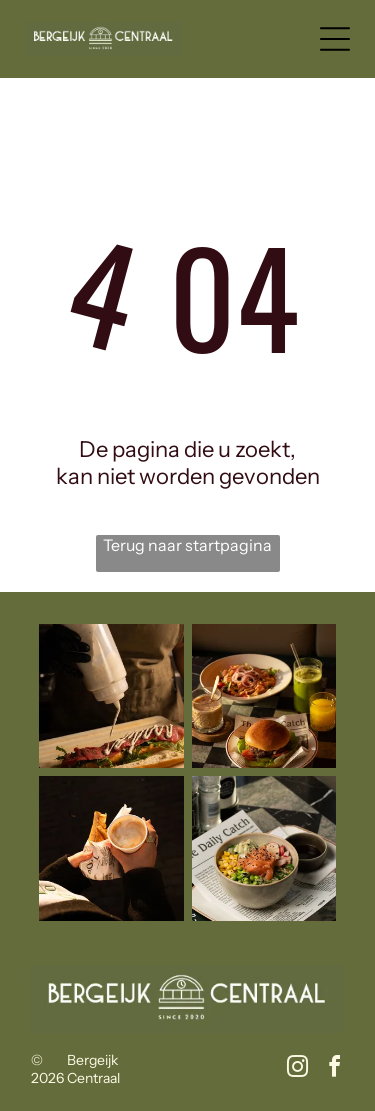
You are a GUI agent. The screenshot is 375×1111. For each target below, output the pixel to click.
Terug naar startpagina (187, 545)
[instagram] (297, 1069)
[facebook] (334, 1069)
